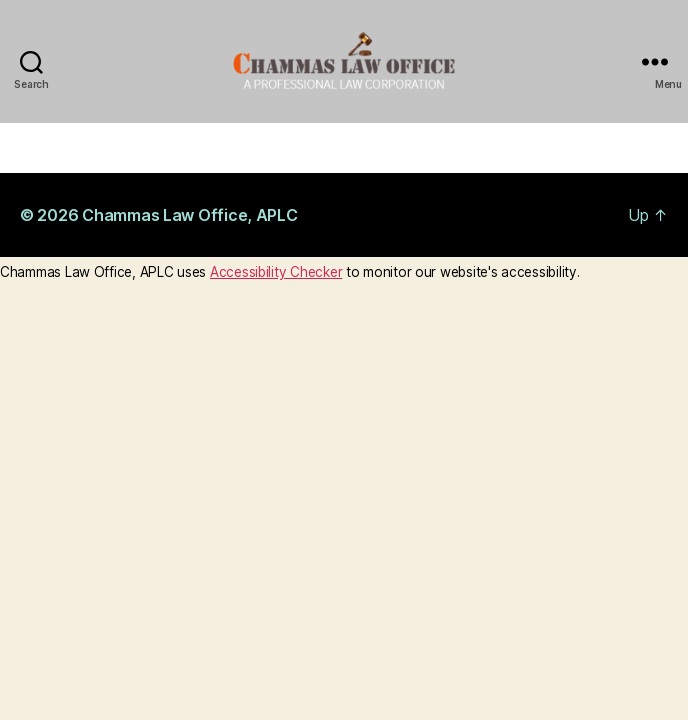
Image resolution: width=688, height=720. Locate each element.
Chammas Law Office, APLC (190, 215)
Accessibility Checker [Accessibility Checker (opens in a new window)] (276, 272)
